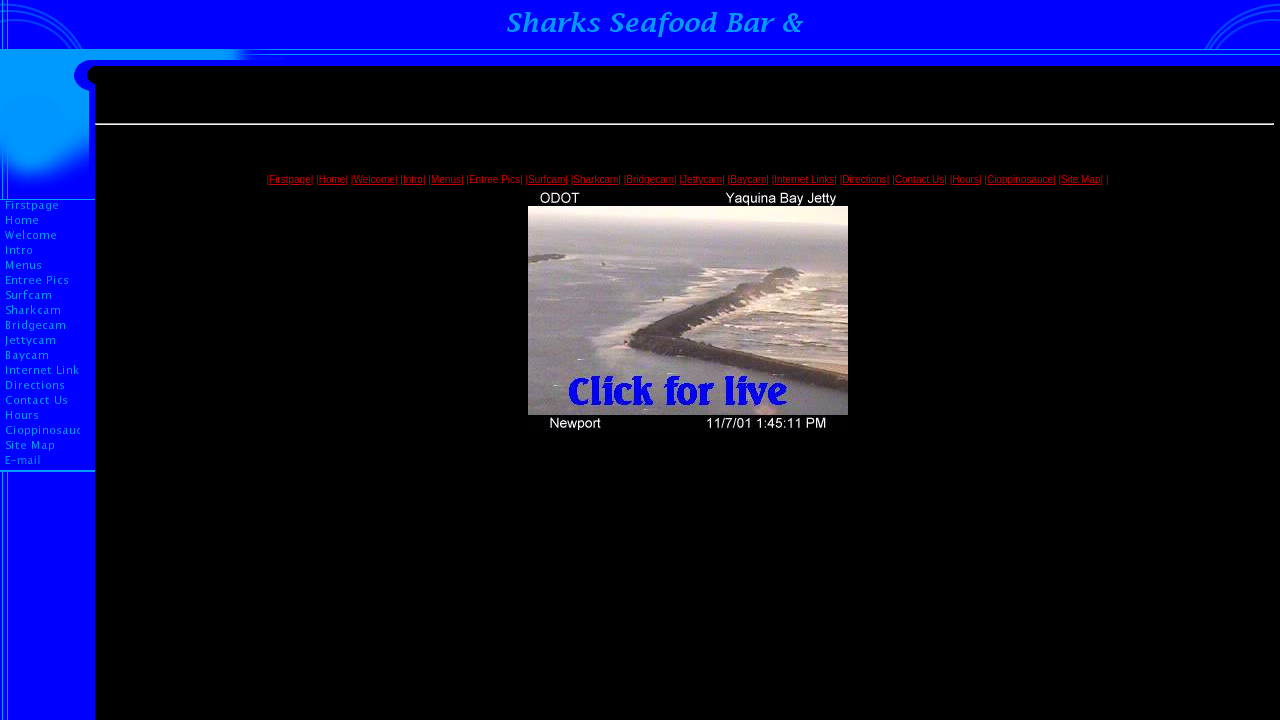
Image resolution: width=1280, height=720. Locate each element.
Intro (413, 179)
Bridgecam (650, 179)
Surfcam (546, 179)
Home (332, 179)
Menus (446, 179)
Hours (965, 179)
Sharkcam (595, 179)
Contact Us (919, 179)
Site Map (1080, 179)
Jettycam (702, 179)
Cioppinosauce (1020, 179)
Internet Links (804, 179)
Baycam (748, 179)
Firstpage (290, 179)
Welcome (374, 179)
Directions (864, 179)
